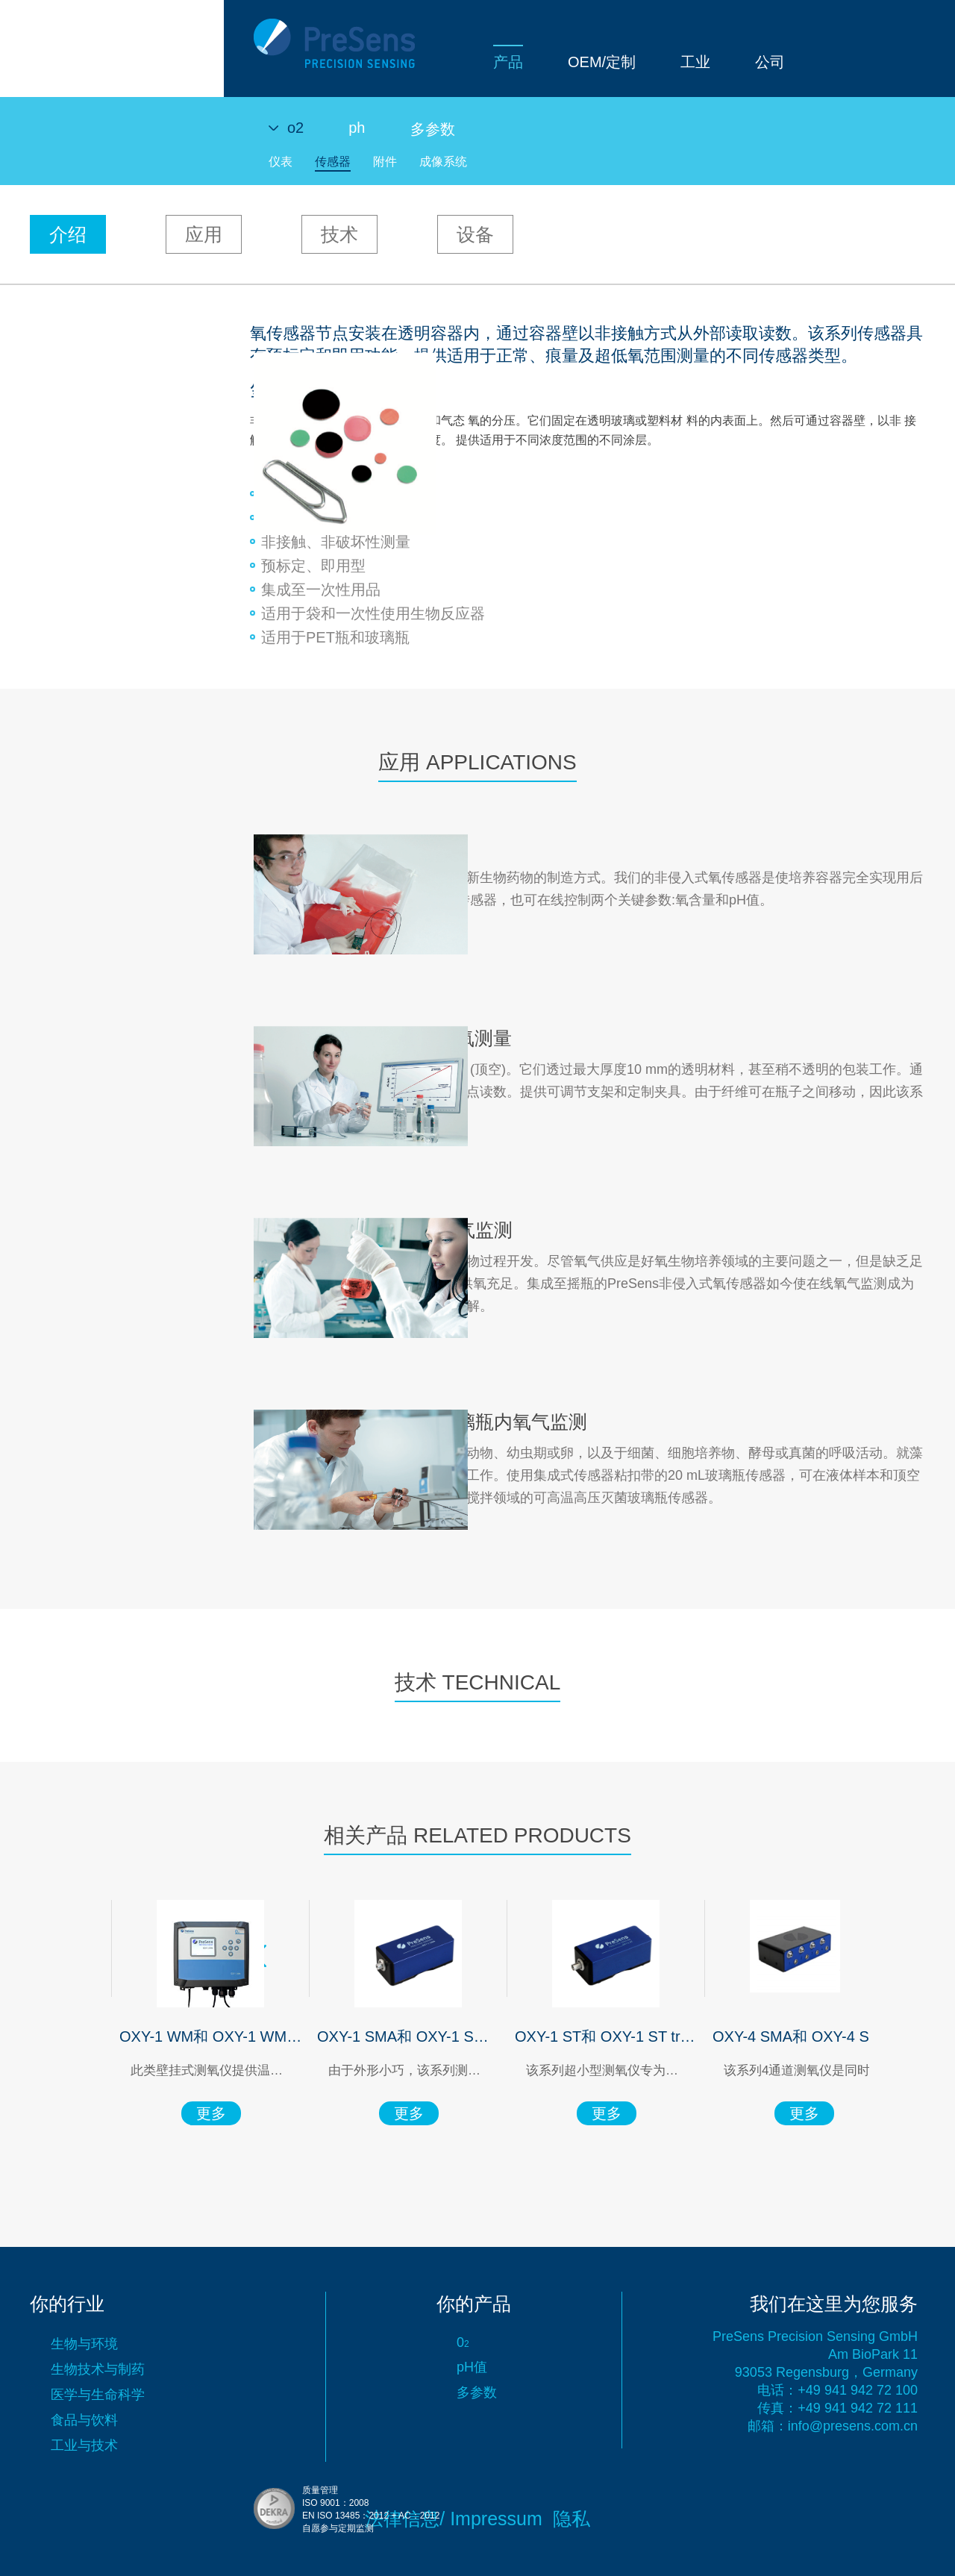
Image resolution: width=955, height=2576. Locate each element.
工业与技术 (84, 2445)
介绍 (68, 234)
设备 (475, 234)
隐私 (571, 2518)
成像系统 (443, 161)
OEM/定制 (378, 62)
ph (356, 127)
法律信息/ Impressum (453, 2518)
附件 (385, 161)
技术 (339, 234)
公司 (546, 62)
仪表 (280, 161)
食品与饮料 (84, 2420)
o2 (295, 127)
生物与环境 (84, 2343)
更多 (185, 2113)
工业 (471, 62)
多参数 (432, 129)
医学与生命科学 (98, 2394)
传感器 (333, 161)
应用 (203, 234)
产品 (284, 62)
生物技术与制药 (98, 2369)
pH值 (472, 2367)
